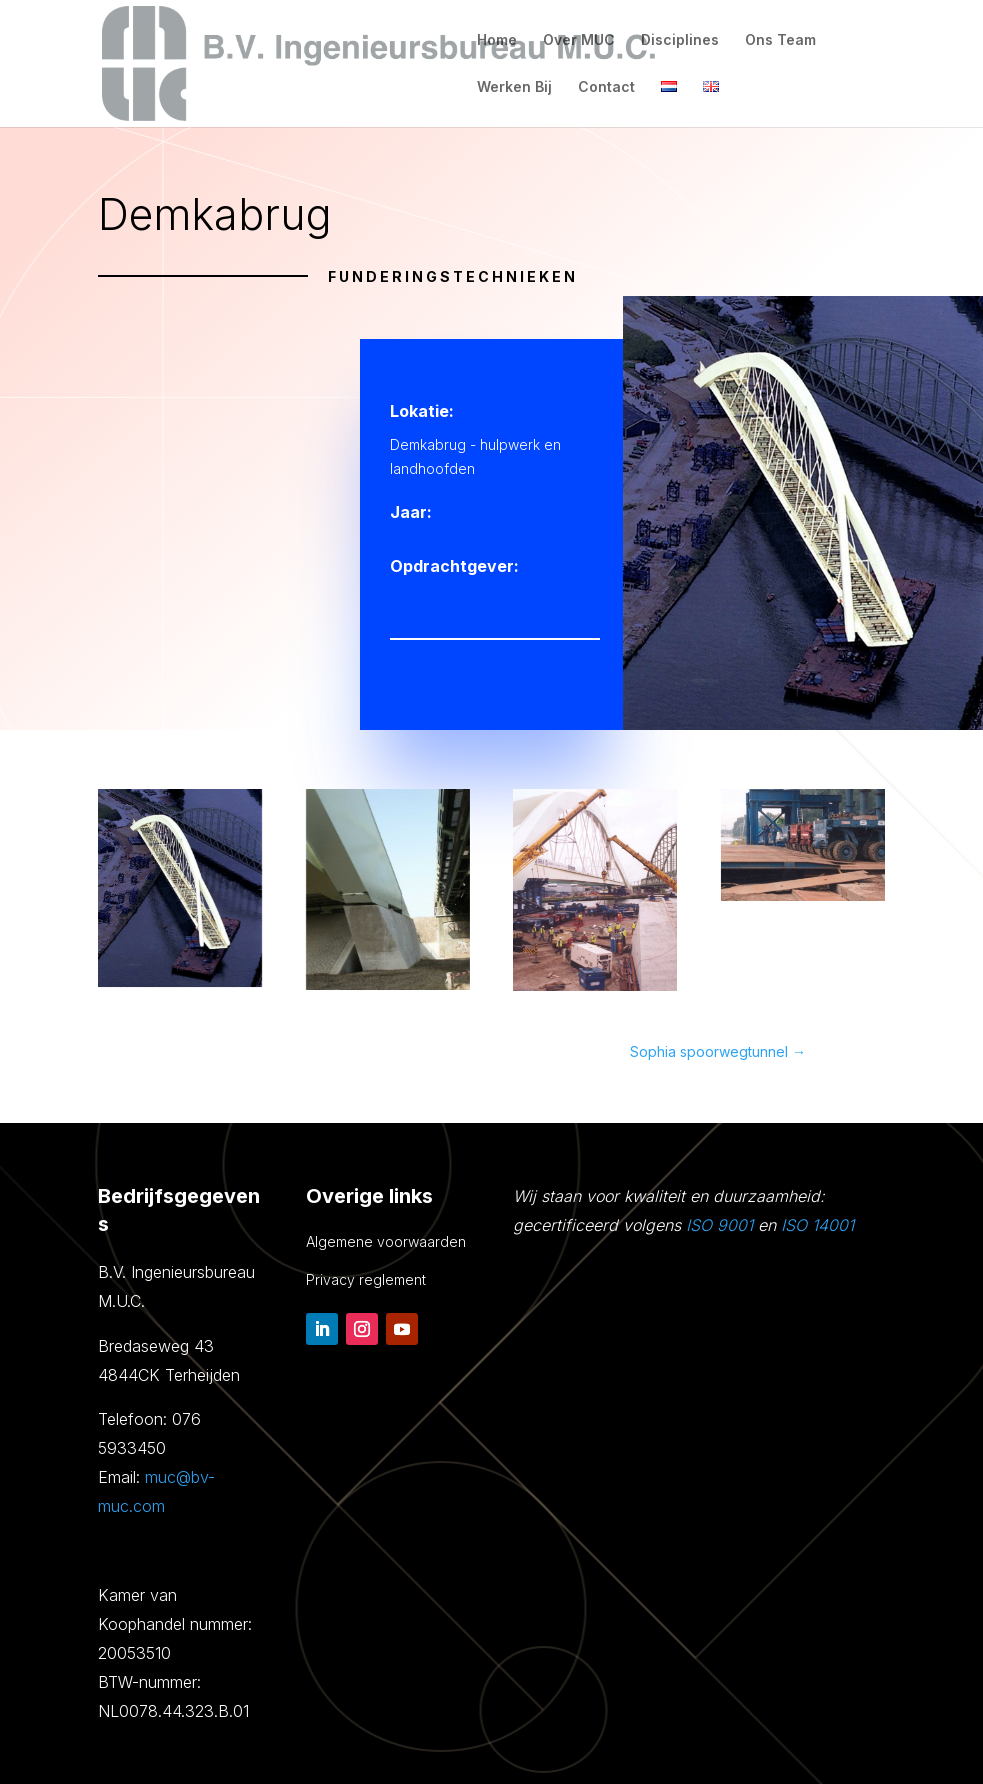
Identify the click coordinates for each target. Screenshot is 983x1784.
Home (497, 40)
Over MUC (579, 40)
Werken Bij (514, 87)
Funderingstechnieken (453, 276)
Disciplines (680, 40)
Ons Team (780, 40)
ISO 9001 (719, 1225)
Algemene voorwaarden (386, 1241)
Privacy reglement (366, 1279)
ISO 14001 (817, 1225)
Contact (606, 87)
